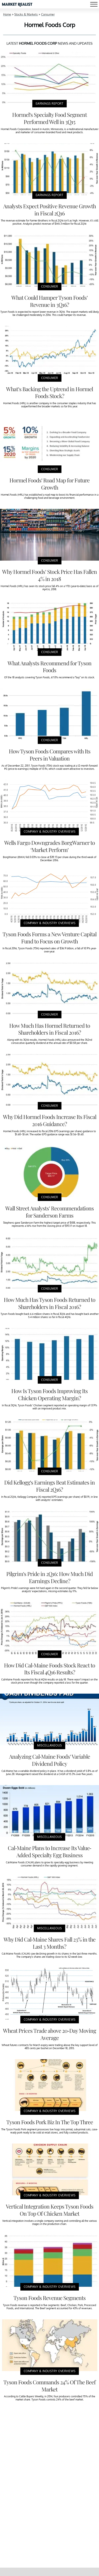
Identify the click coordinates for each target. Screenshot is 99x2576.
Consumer (48, 14)
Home (7, 14)
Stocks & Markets (26, 14)
